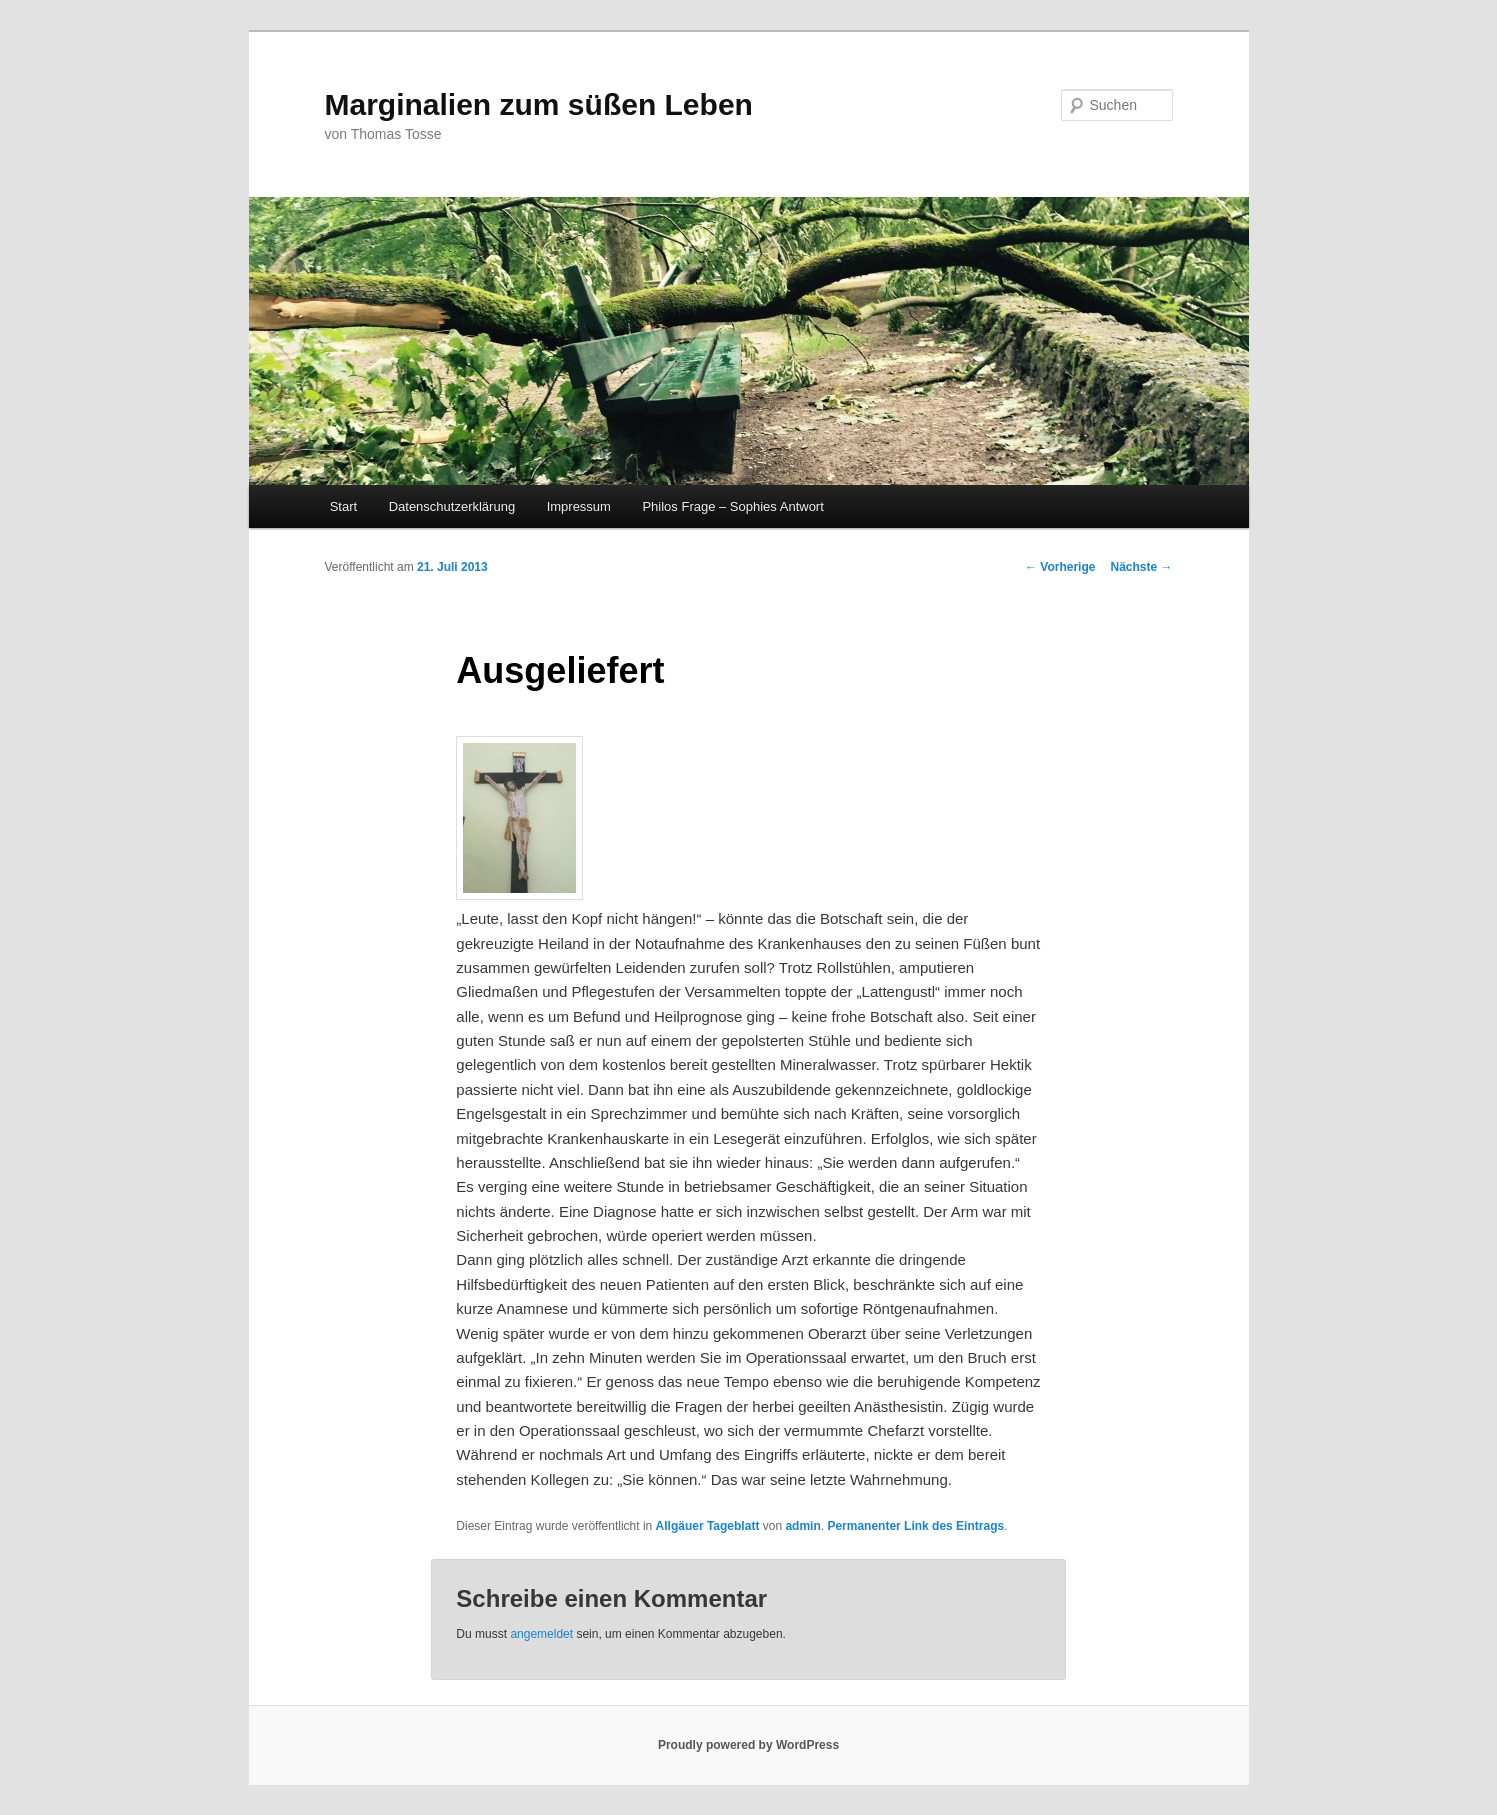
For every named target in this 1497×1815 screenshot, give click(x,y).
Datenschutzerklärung (452, 506)
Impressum (579, 506)
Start (343, 506)
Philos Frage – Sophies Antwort (732, 506)
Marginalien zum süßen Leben (539, 104)
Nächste (1141, 567)
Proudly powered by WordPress (748, 1745)
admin (802, 1526)
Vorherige (1060, 567)
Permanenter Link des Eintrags (915, 1526)
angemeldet (541, 1634)
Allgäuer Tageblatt (708, 1526)
